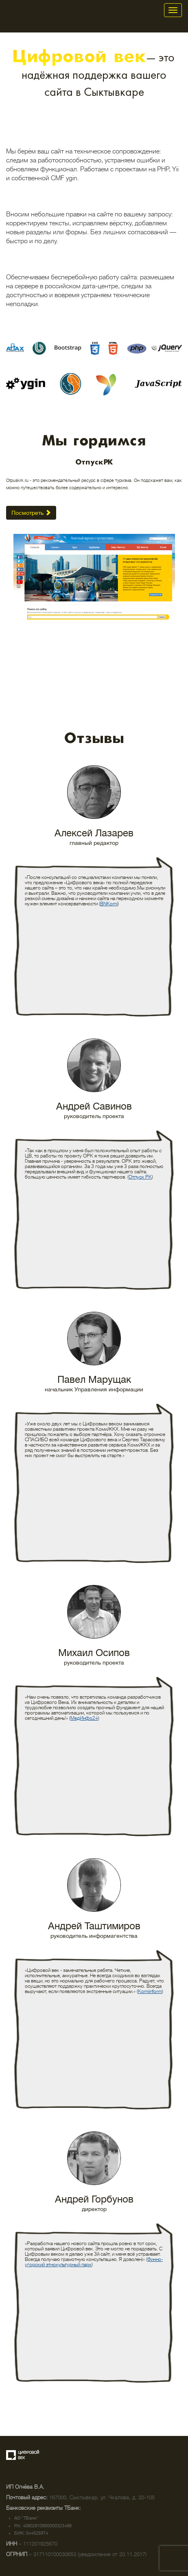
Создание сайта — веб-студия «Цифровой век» (22, 2455)
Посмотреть (31, 512)
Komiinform (150, 1991)
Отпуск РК (140, 1177)
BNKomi (109, 904)
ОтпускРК (94, 462)
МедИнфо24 (84, 1718)
